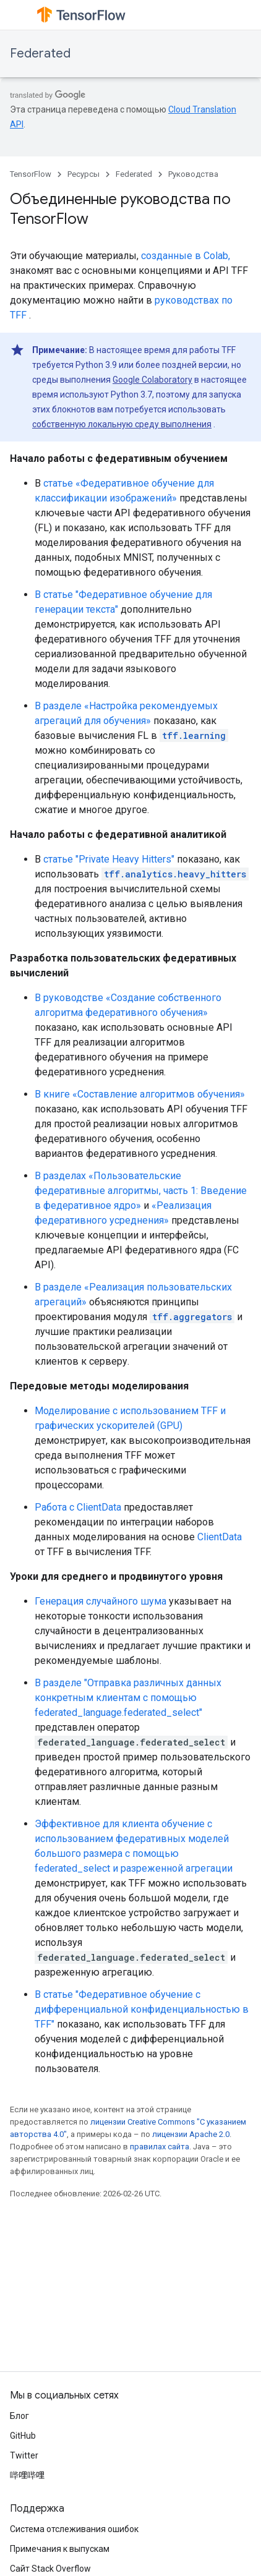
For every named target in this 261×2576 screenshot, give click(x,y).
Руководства (193, 174)
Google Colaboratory (152, 380)
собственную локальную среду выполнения (122, 424)
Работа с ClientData (78, 1507)
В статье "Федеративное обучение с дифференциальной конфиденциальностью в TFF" (142, 2009)
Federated (40, 53)
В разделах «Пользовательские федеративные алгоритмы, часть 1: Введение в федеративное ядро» (141, 1190)
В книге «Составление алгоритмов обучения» (140, 1094)
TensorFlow (30, 174)
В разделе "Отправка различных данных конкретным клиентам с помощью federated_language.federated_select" (128, 1697)
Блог (19, 2416)
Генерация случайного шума (100, 1601)
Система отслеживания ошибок (74, 2529)
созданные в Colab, (185, 256)
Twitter (24, 2455)
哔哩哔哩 (27, 2475)
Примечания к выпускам (59, 2549)
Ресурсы (83, 174)
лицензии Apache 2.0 (190, 2134)
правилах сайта (159, 2146)
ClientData (219, 1537)
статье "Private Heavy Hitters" (108, 859)
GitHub (23, 2436)
